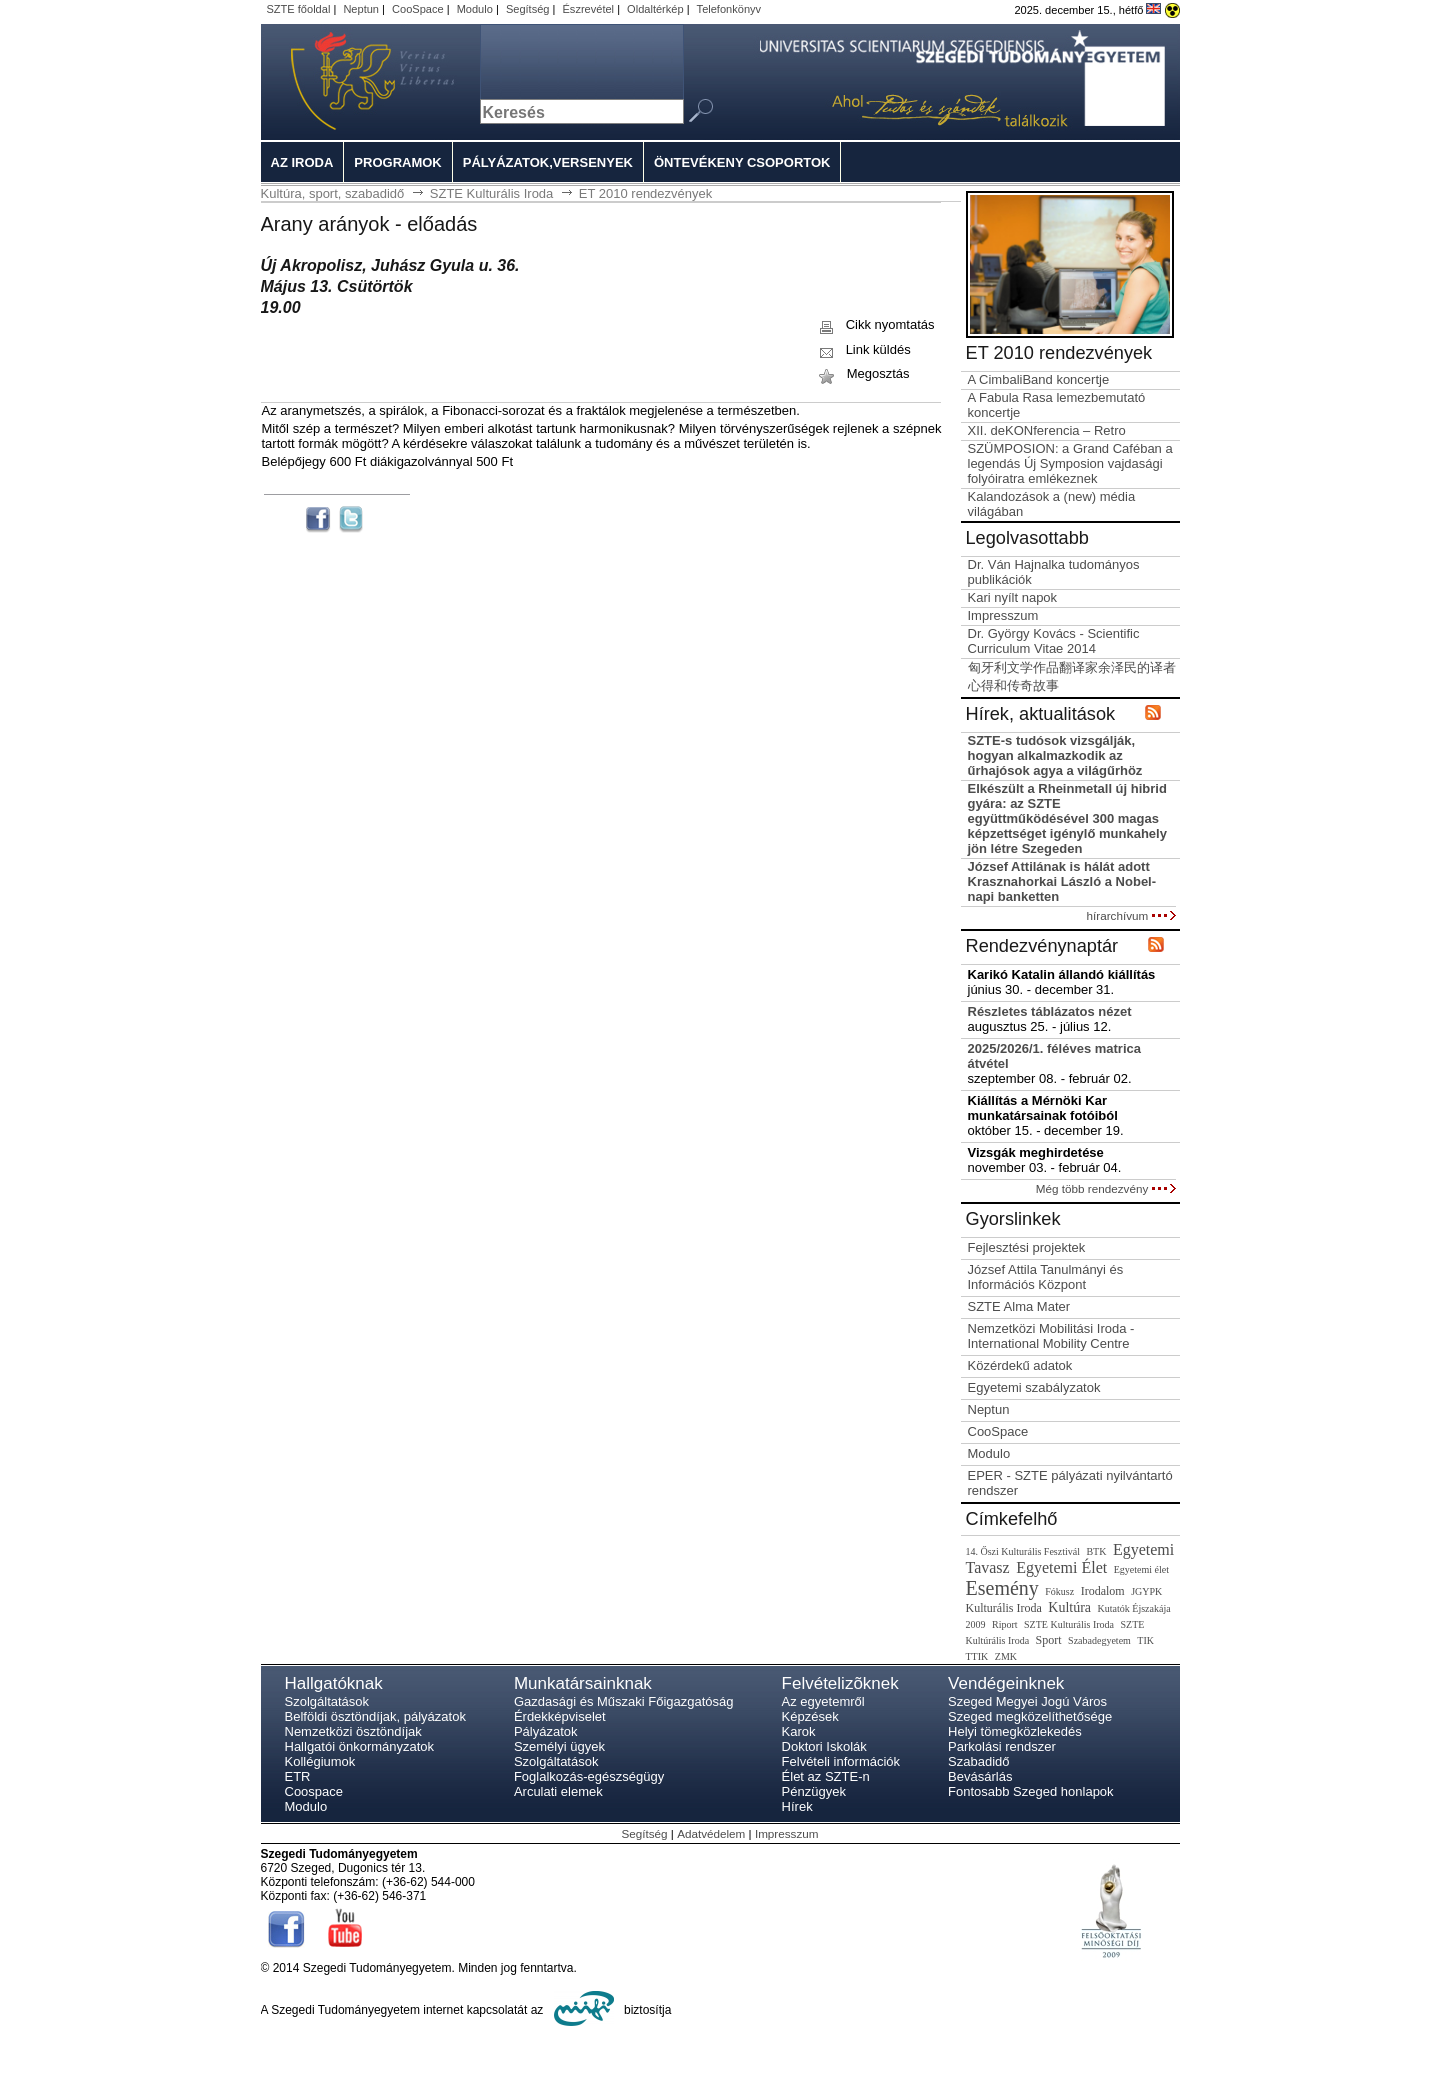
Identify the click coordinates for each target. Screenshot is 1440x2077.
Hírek (797, 1806)
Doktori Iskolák (824, 1746)
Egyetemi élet (1141, 1569)
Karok (799, 1731)
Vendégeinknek (1006, 1683)
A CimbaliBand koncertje (1039, 379)
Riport (1005, 1624)
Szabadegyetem (1099, 1640)
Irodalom (1103, 1591)
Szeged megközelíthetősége (1030, 1716)
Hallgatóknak (334, 1683)
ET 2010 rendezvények (645, 193)
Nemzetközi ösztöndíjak (353, 1731)
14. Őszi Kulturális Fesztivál (1023, 1551)
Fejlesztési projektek (1027, 1247)
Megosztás (862, 373)
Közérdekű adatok (1020, 1365)
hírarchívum (1131, 915)
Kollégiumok (320, 1761)
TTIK (977, 1656)
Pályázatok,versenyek (548, 162)
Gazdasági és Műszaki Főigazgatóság (624, 1701)
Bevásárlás (980, 1776)
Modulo (475, 9)
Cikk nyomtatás (875, 324)
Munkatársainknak (583, 1683)
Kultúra (1069, 1607)
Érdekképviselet (560, 1716)
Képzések (810, 1716)
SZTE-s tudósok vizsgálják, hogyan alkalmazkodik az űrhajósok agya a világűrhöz (1055, 755)
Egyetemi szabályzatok (1034, 1387)
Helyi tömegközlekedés (1015, 1731)
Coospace (314, 1791)
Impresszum (1003, 615)
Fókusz (1059, 1591)
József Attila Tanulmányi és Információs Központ (1046, 1277)
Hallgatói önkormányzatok (360, 1746)
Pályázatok (546, 1731)
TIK (1145, 1640)
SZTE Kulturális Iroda (492, 193)
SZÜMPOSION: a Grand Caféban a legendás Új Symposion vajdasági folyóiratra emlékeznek (1070, 463)
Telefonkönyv (729, 9)
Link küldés (863, 349)
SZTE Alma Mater (1019, 1306)
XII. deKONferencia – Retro (1047, 430)
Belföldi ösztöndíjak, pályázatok (375, 1716)
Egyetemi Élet (1061, 1567)
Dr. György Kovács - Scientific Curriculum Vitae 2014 (1054, 641)
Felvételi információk (841, 1761)
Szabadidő (978, 1761)
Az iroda (302, 162)
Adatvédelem (711, 1833)
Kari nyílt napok (1013, 597)
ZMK (1006, 1656)
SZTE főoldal (299, 9)
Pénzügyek (814, 1791)
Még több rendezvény (1106, 1188)
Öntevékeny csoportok (742, 162)
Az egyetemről (823, 1701)
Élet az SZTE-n (826, 1776)
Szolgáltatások (327, 1701)
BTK (1096, 1551)
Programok (397, 162)
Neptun (361, 9)
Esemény (1002, 1588)
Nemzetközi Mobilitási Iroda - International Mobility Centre (1051, 1336)
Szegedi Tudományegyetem (348, 82)
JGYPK (1146, 1591)
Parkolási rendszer (1002, 1746)
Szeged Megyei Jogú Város (1027, 1701)
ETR (298, 1776)
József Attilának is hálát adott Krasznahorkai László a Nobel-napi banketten (1062, 881)
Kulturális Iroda (1004, 1608)
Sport (1049, 1640)
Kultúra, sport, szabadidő (333, 193)
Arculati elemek (558, 1791)
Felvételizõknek (840, 1683)
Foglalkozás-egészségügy (589, 1776)
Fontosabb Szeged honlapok (1031, 1791)
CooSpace (418, 9)
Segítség (528, 9)
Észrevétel (589, 9)
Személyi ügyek (559, 1746)
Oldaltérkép (655, 9)
